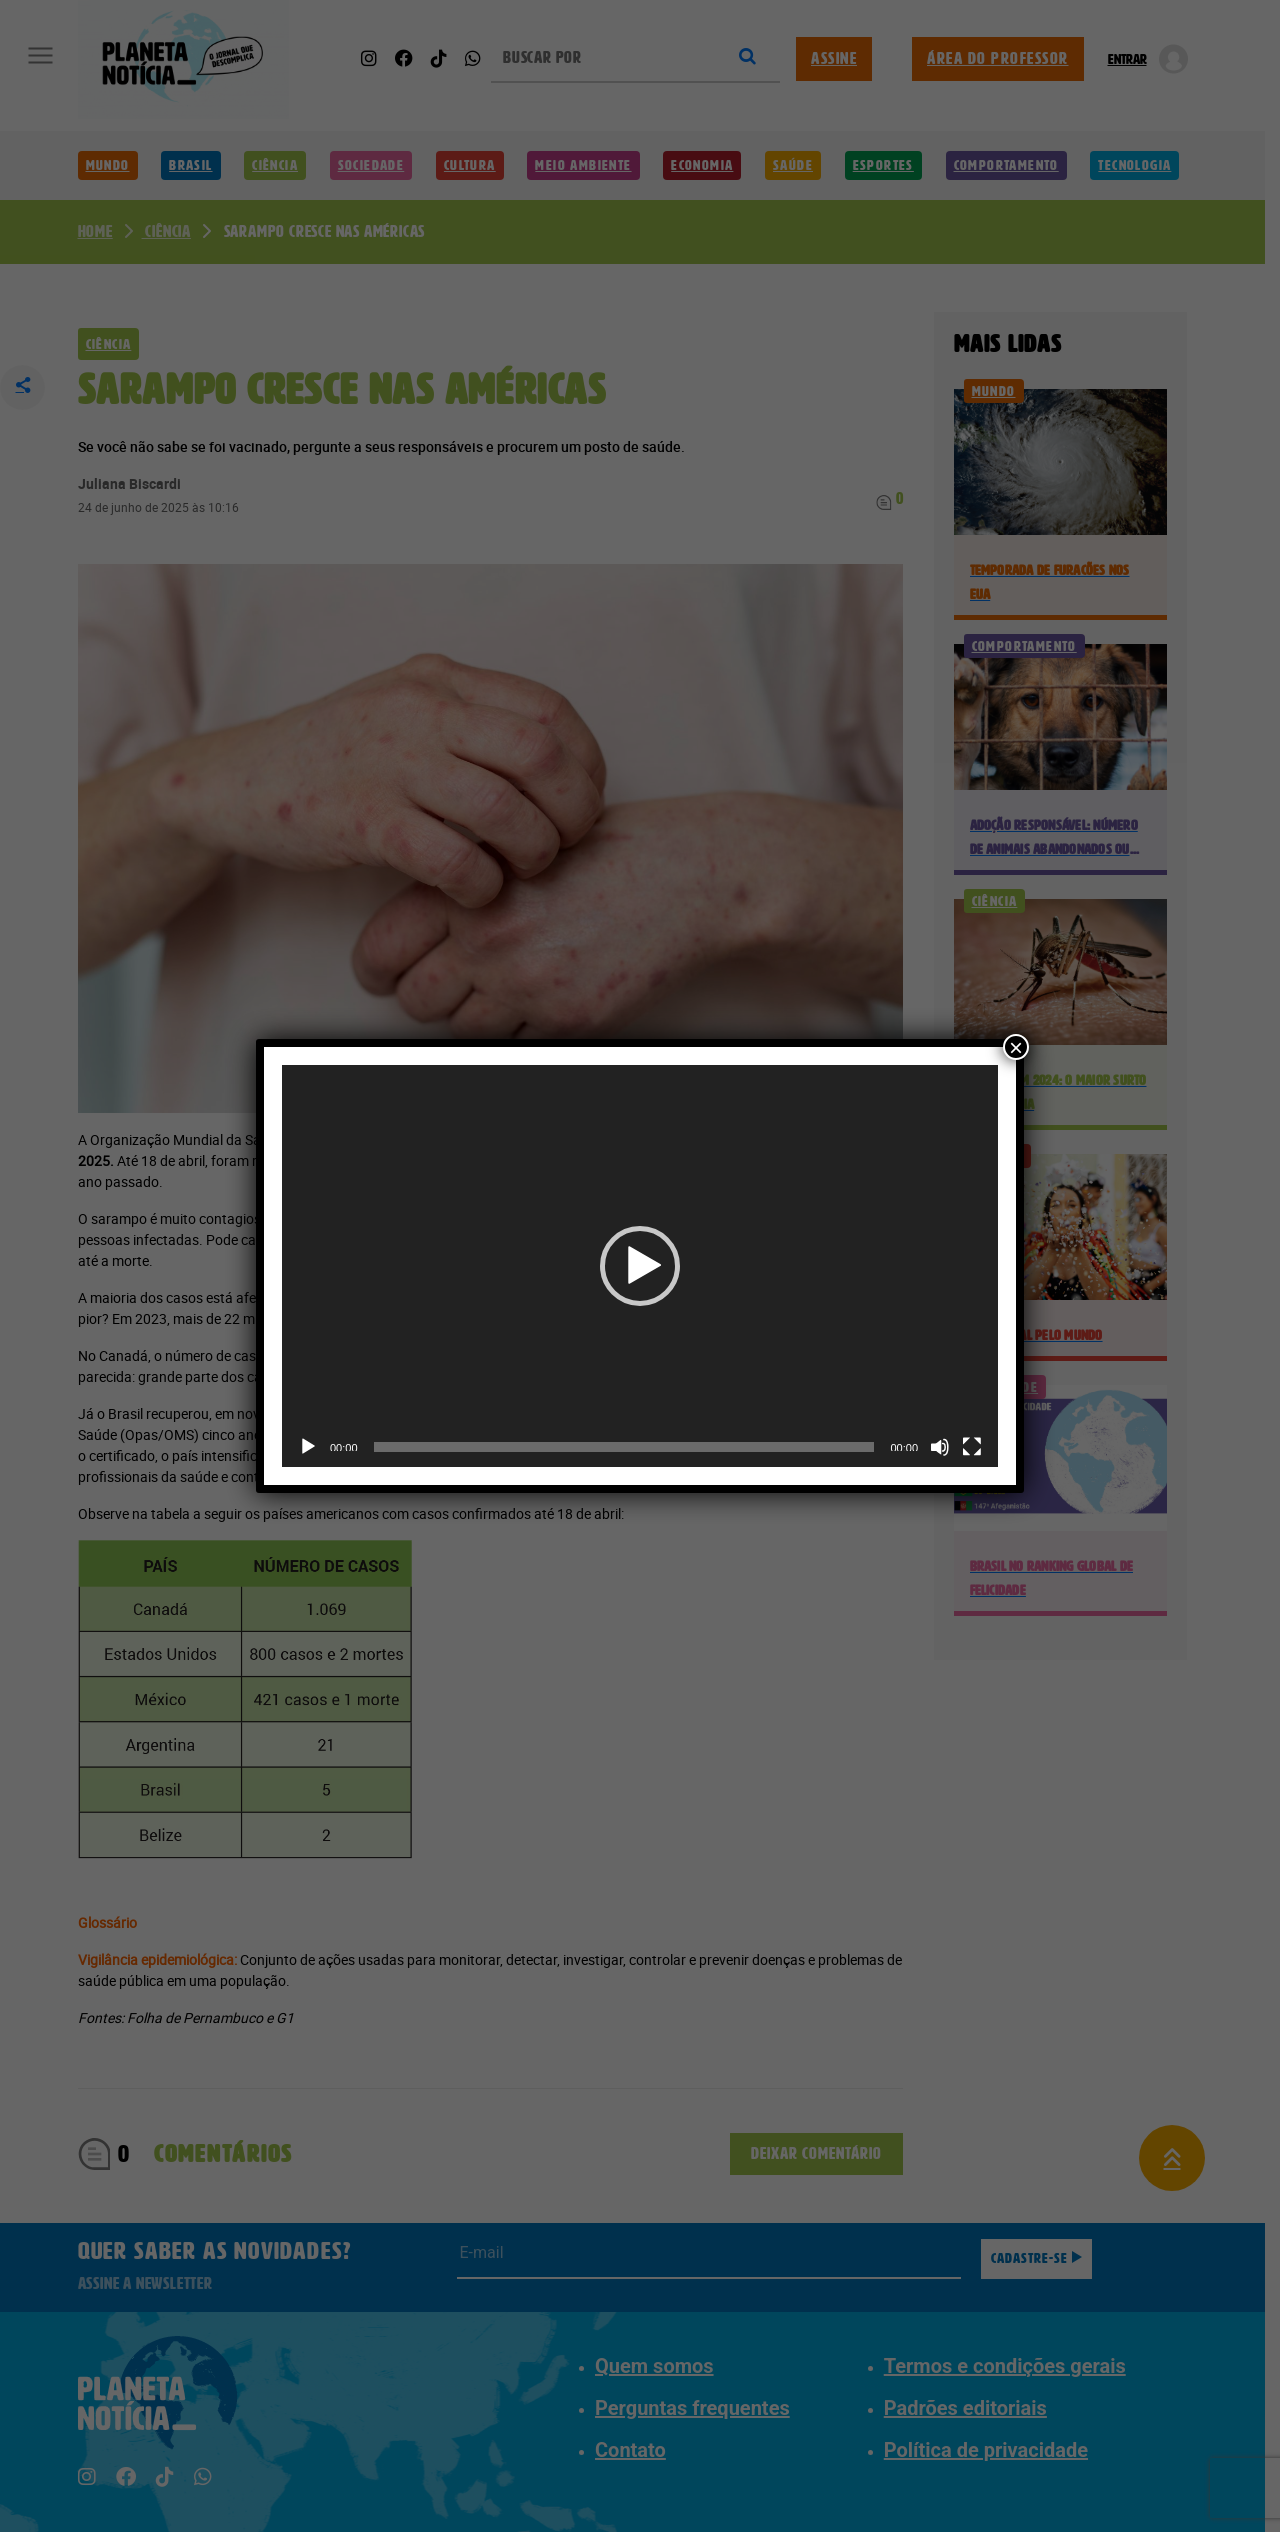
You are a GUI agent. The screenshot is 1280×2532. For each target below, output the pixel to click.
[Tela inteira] (972, 1447)
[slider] (624, 1447)
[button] (640, 1266)
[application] (640, 1266)
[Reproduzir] (308, 1447)
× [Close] (1016, 1047)
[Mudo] (940, 1447)
